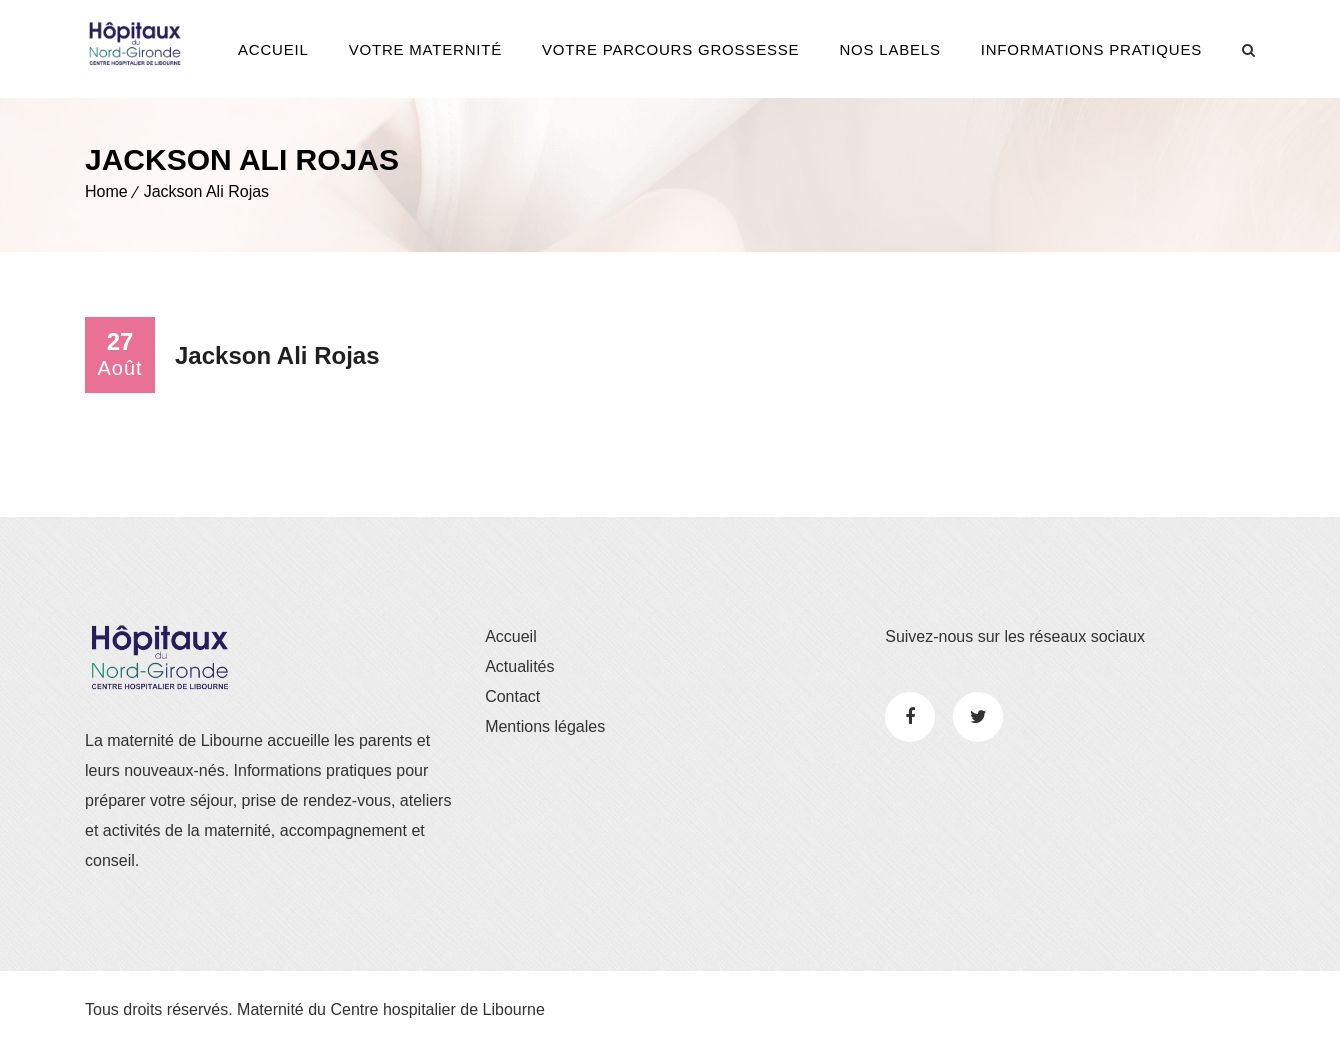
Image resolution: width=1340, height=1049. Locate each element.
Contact (512, 696)
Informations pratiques (1091, 49)
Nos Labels (889, 49)
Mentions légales (545, 726)
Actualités (519, 666)
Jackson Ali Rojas (206, 191)
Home (106, 191)
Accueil (273, 49)
